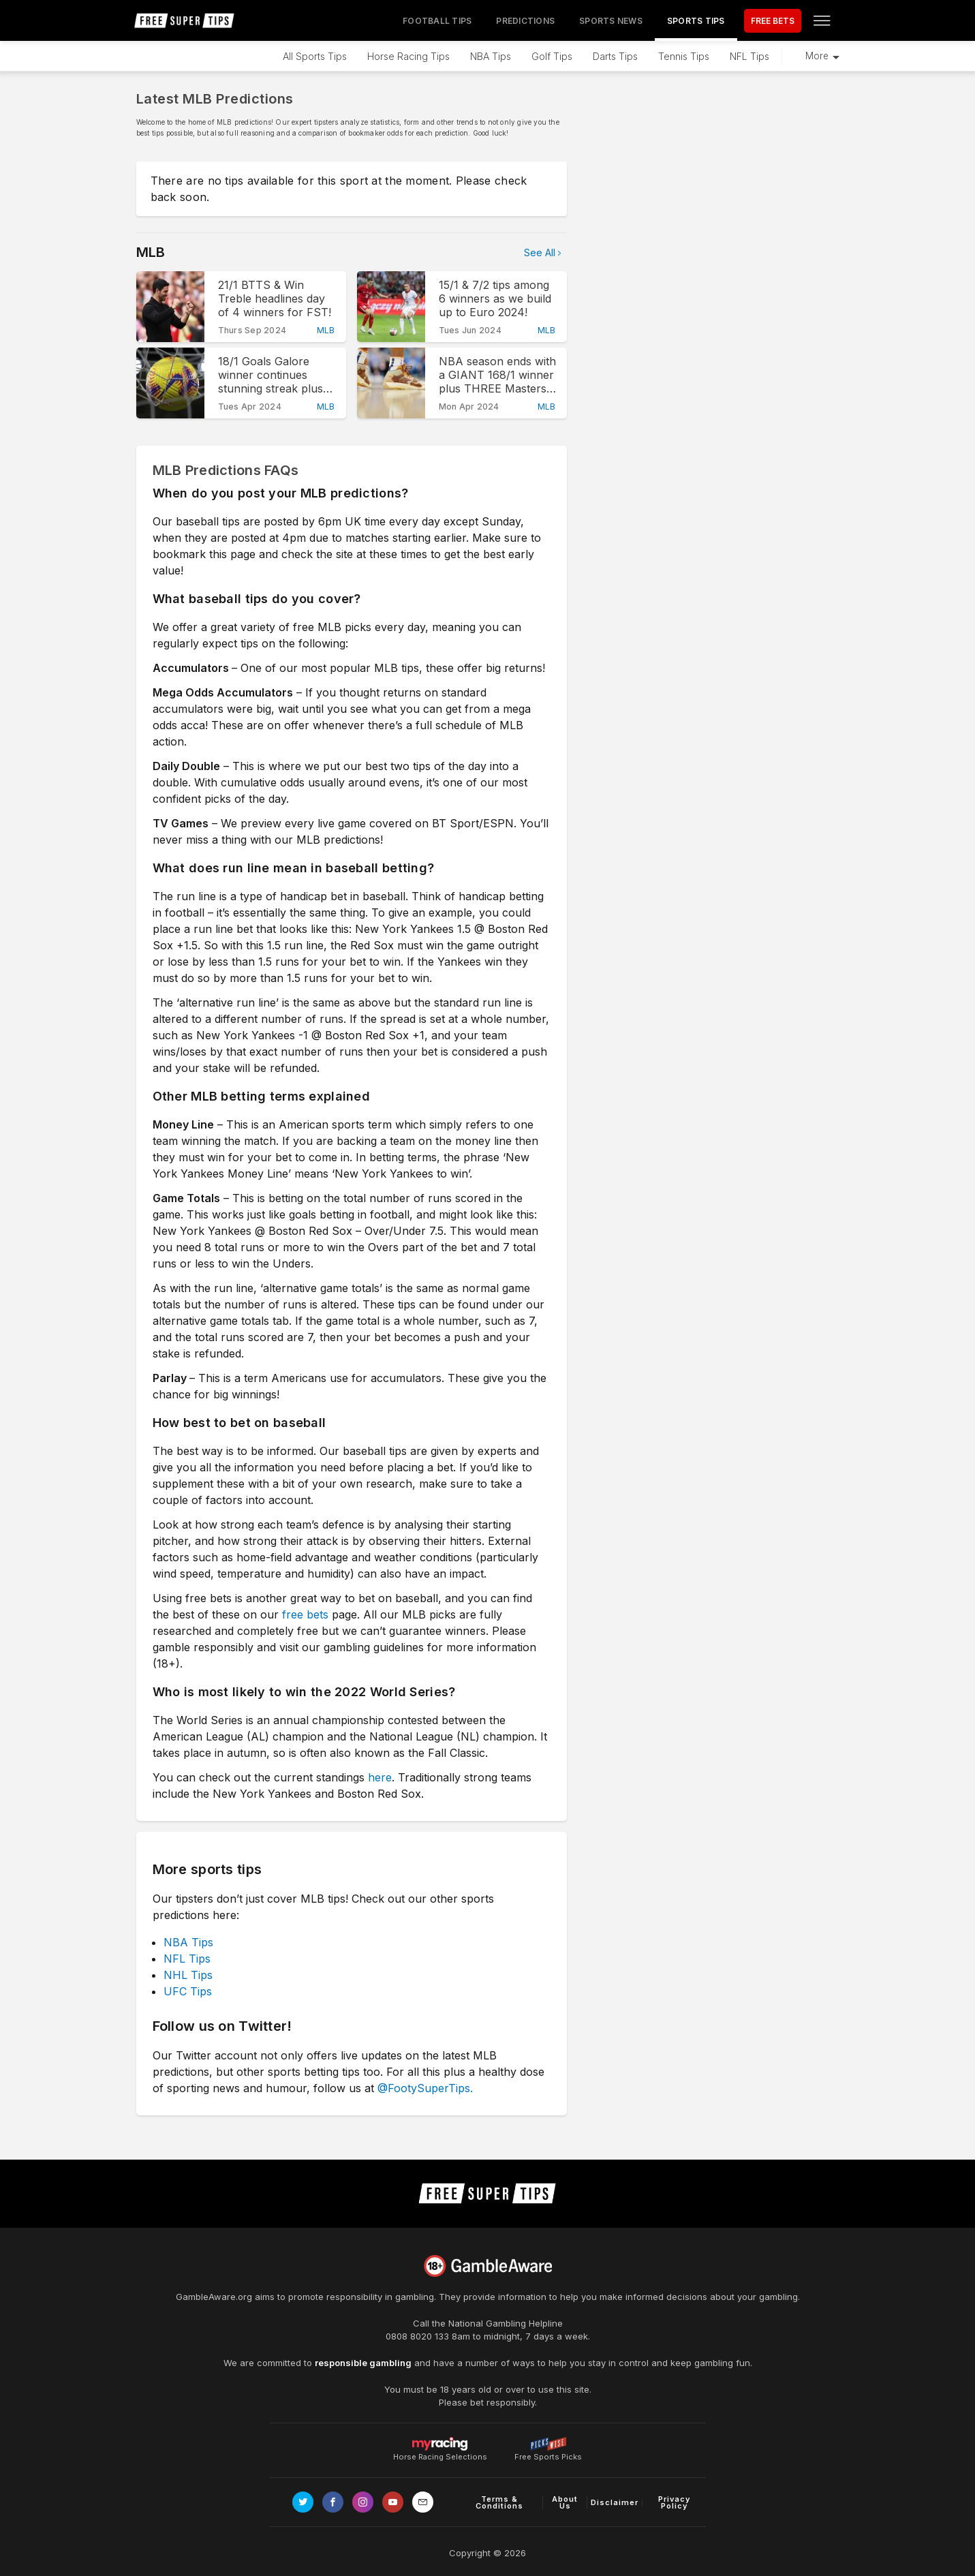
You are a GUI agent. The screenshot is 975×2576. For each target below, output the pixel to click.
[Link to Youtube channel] (392, 2502)
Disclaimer (614, 2502)
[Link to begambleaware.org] (488, 2266)
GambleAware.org (214, 2296)
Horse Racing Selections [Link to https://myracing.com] (440, 2444)
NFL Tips (749, 56)
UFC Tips (188, 1991)
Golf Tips (551, 56)
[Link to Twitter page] (302, 2502)
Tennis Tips (683, 56)
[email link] (422, 2502)
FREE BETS (772, 21)
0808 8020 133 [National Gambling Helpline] (417, 2336)
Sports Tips (696, 21)
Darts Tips (615, 56)
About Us (565, 2502)
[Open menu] (821, 20)
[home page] (185, 20)
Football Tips (437, 21)
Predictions (525, 21)
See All (539, 252)
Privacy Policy (674, 2502)
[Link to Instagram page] (362, 2502)
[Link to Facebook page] (332, 2502)
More (817, 55)
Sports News (611, 21)
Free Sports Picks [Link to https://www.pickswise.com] (548, 2453)
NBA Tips (490, 56)
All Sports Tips (315, 56)
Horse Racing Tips (408, 56)
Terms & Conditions (499, 2502)
